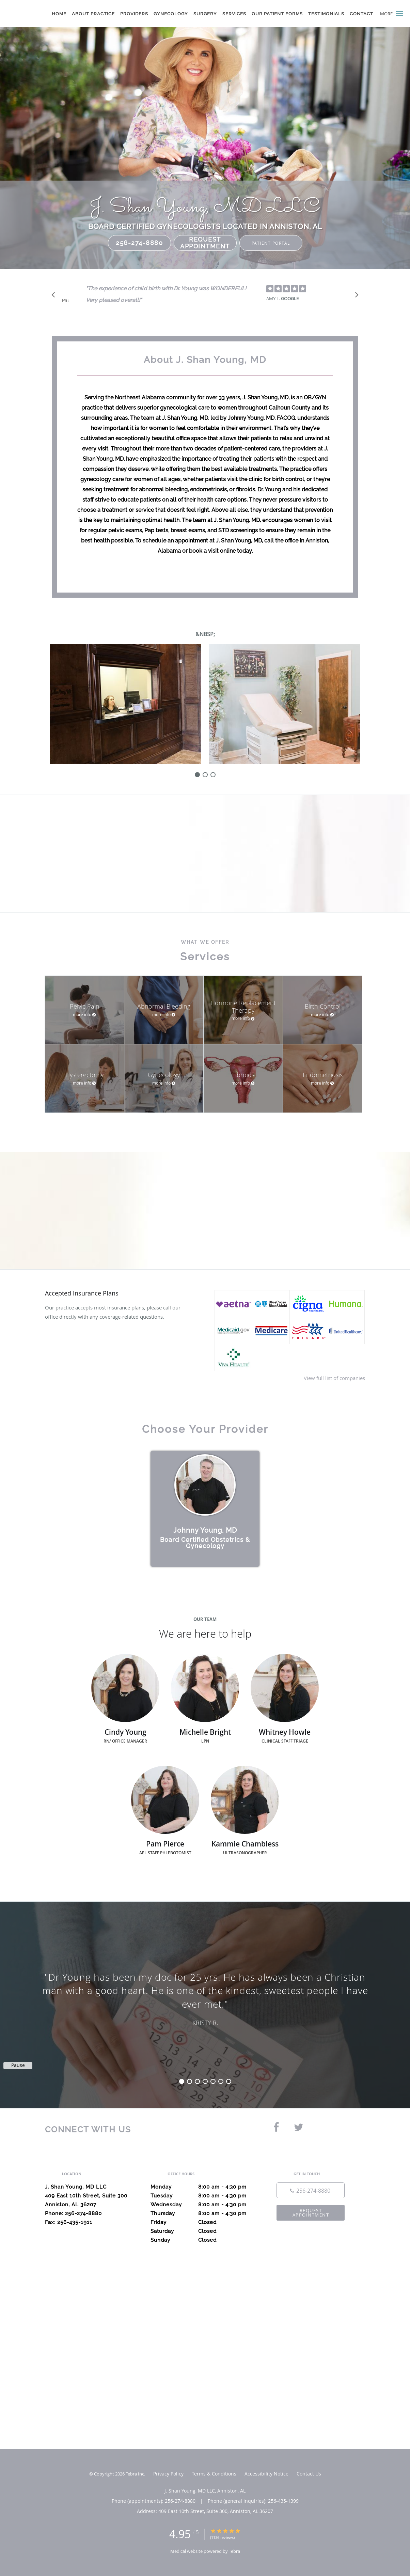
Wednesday (203, 2204)
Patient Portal (271, 243)
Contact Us (309, 2473)
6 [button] (221, 2081)
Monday (203, 2186)
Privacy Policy (168, 2473)
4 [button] (205, 2081)
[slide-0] (197, 775)
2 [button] (189, 2081)
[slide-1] (205, 775)
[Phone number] (311, 2190)
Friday (203, 2222)
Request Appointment (205, 243)
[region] (205, 1998)
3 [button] (197, 2081)
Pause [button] (65, 301)
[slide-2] (213, 775)
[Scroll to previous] (55, 296)
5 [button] (213, 2081)
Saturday (203, 2231)
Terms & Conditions (214, 2473)
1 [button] (182, 2081)
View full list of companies (334, 1378)
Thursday (203, 2213)
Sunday (203, 2240)
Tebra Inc (135, 2474)
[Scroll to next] (355, 296)
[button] (399, 13)
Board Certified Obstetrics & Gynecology (205, 1542)
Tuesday (203, 2195)
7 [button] (229, 2081)
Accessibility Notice (266, 2473)
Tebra (234, 2551)
